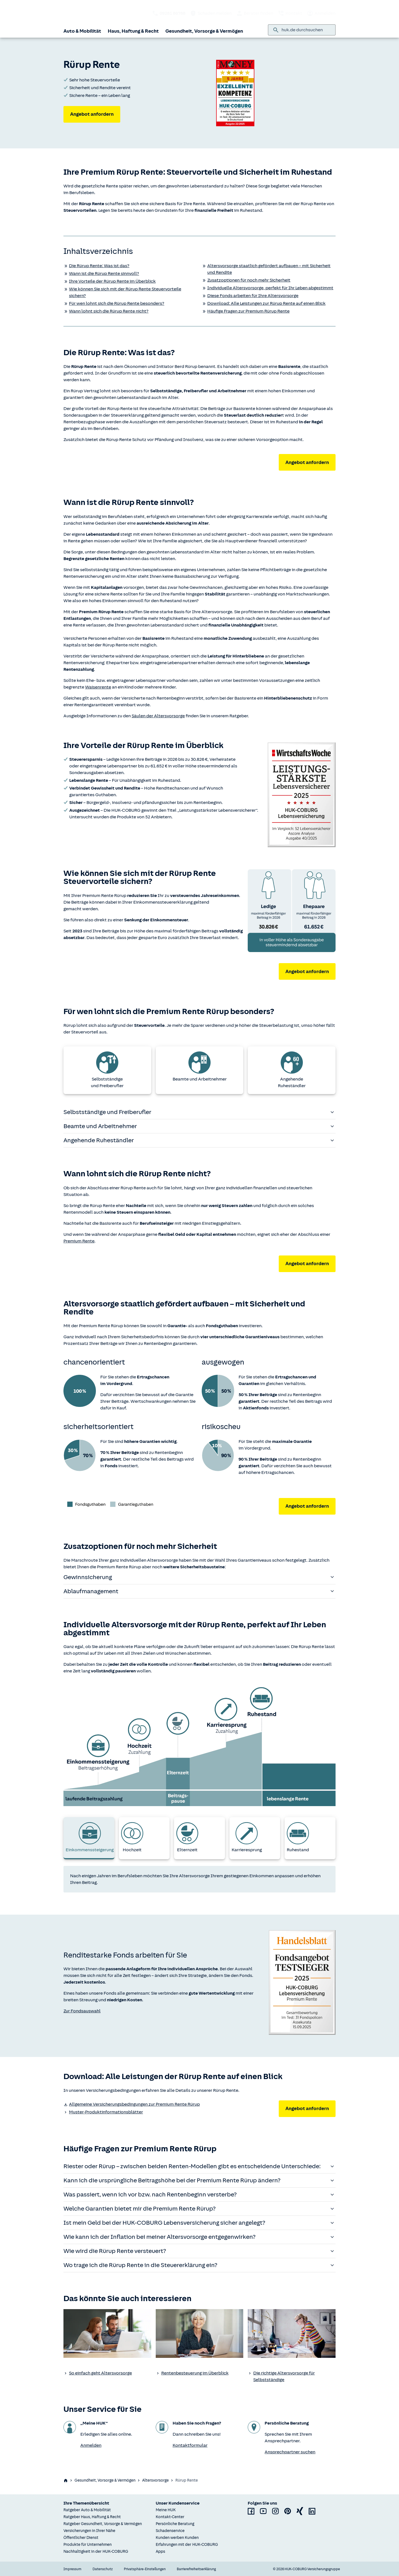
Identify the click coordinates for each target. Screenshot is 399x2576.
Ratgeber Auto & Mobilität (87, 2510)
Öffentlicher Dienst (80, 2538)
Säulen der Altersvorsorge (158, 715)
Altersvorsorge (155, 2480)
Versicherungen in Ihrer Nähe (89, 2531)
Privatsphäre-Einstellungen (145, 2569)
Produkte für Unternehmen (87, 2545)
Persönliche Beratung (175, 2524)
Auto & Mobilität (82, 31)
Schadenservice (170, 2531)
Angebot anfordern (92, 114)
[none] (107, 2333)
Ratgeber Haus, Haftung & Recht (92, 2517)
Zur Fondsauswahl (82, 2010)
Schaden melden (211, 13)
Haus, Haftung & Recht (133, 31)
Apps (160, 2551)
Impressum (72, 2569)
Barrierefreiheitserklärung (196, 2569)
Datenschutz (103, 2569)
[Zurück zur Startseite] (82, 13)
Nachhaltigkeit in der (95, 2551)
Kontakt (290, 13)
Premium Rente (78, 1241)
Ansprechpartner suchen (290, 2451)
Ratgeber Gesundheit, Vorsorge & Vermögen (102, 2524)
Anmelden (321, 13)
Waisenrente (98, 687)
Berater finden (254, 13)
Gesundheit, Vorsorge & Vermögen (204, 31)
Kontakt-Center (170, 2517)
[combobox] (306, 30)
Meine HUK (166, 2510)
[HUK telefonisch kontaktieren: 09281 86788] (168, 13)
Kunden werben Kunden (177, 2538)
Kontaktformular (190, 2445)
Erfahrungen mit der (187, 2544)
